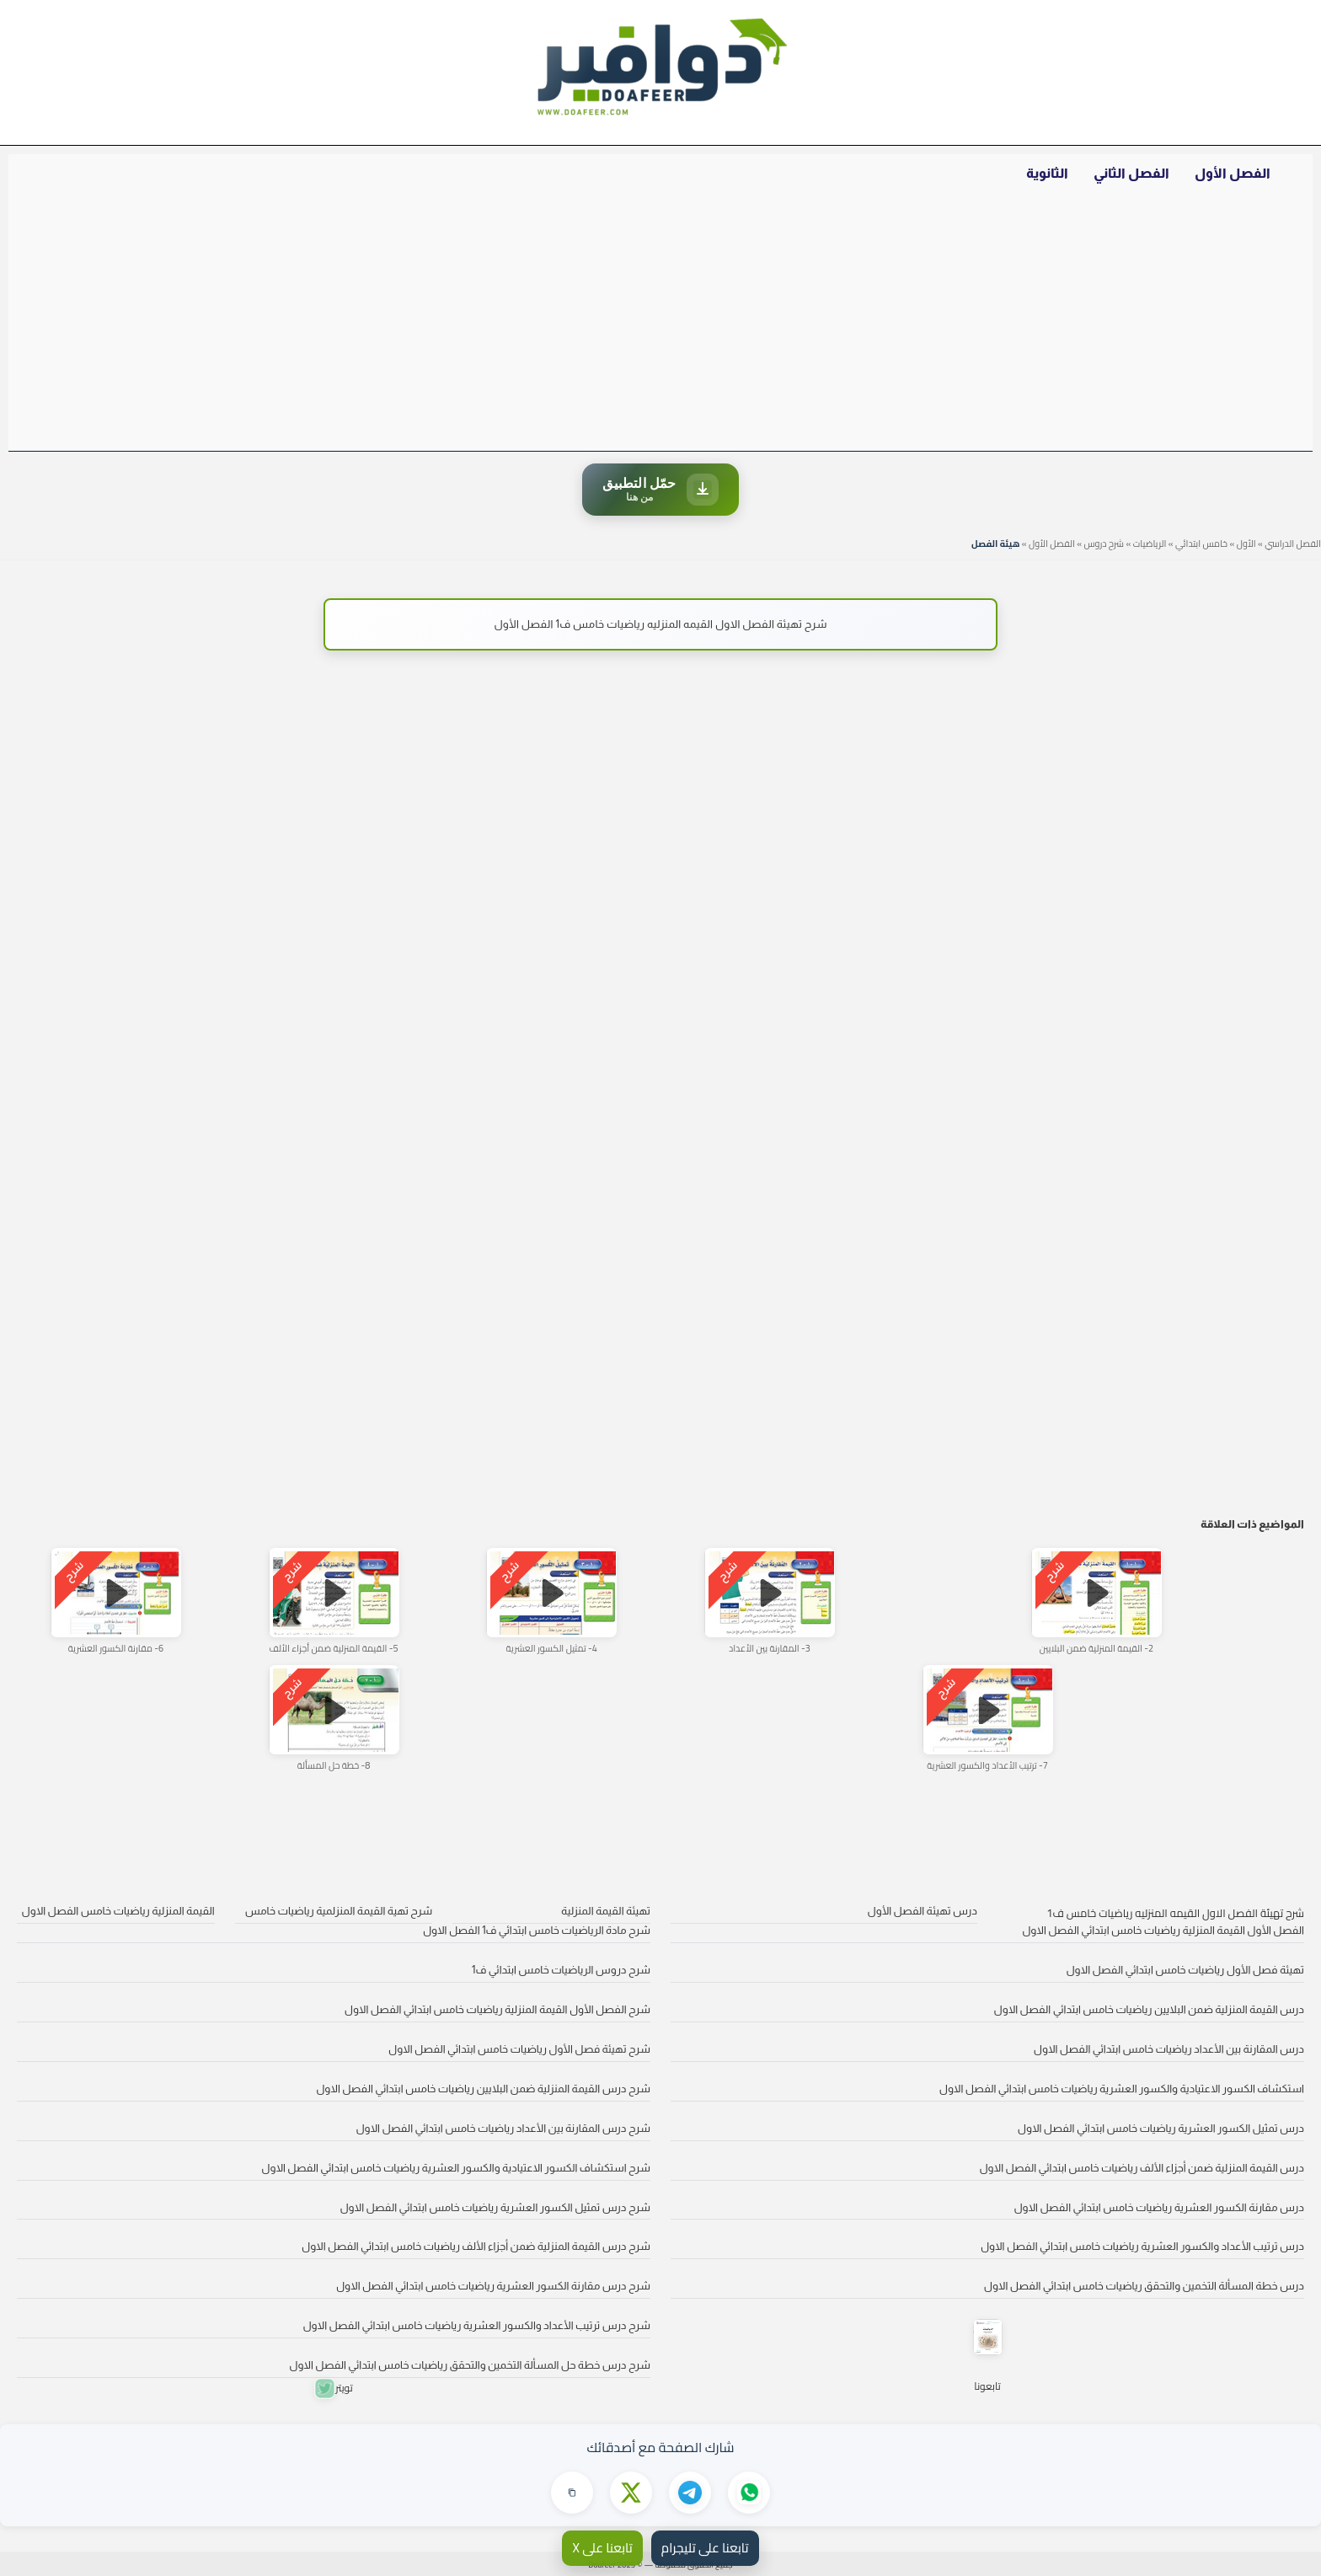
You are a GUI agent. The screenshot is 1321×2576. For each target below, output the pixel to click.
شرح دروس (1103, 543)
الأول (1246, 543)
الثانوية (1047, 173)
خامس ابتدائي (1201, 543)
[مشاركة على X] (631, 2493)
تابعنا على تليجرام (705, 2548)
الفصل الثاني (1131, 173)
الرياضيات (1150, 543)
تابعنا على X (602, 2548)
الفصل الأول (1232, 173)
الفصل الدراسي (1293, 543)
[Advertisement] (660, 324)
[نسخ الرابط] (572, 2493)
